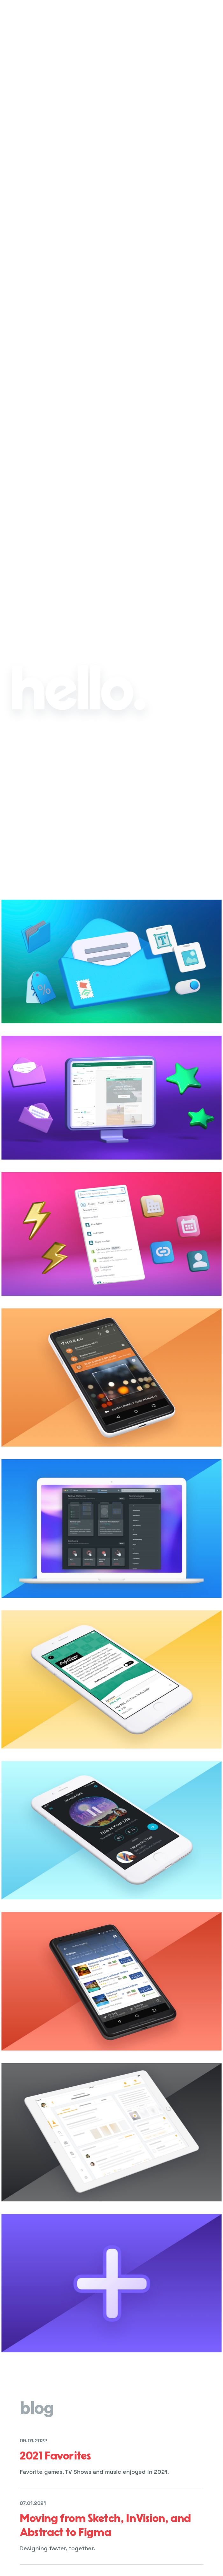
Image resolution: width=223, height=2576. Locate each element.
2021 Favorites (55, 2456)
